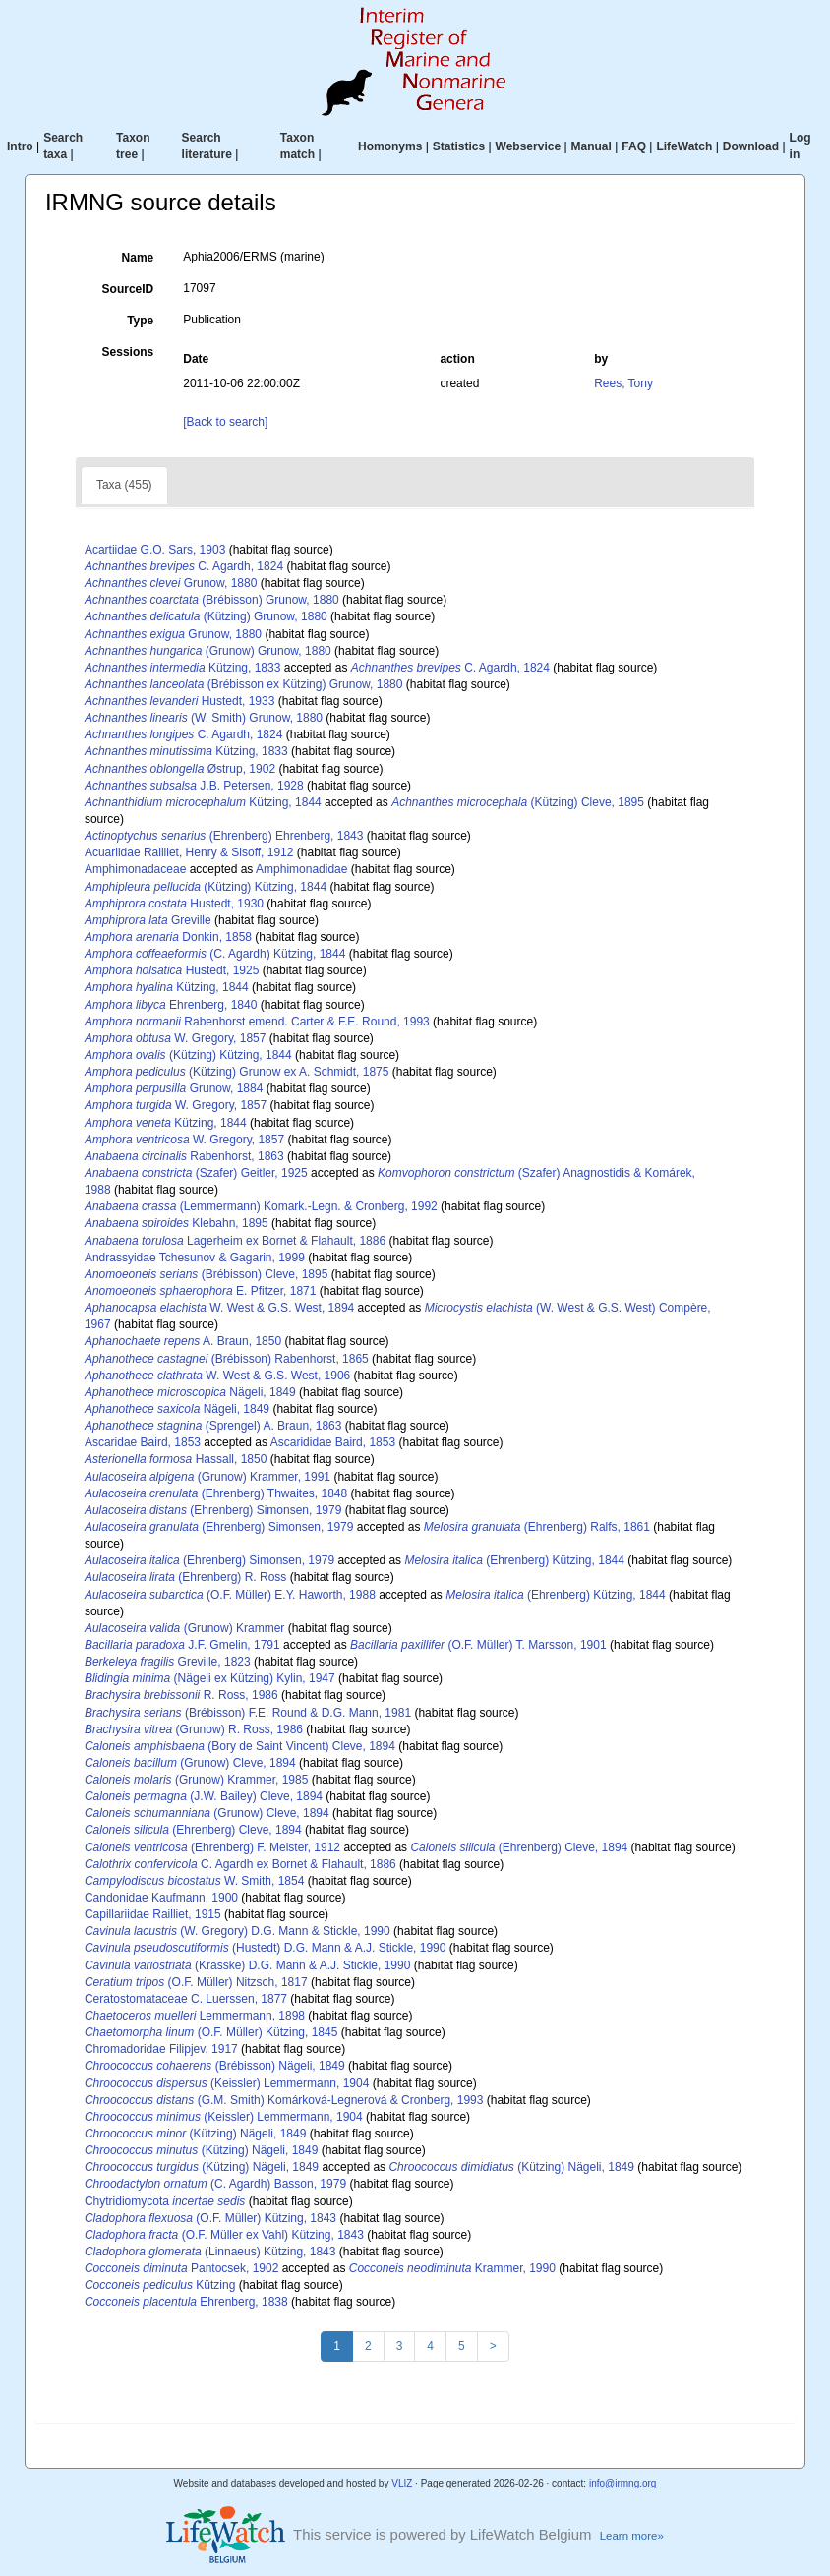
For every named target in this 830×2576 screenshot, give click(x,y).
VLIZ (401, 2483)
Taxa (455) (124, 485)
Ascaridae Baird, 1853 (143, 1442)
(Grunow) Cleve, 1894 (190, 1763)
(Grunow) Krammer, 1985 (196, 1779)
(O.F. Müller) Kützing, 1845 (211, 2032)
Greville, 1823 (168, 1662)
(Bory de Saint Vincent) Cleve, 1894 (240, 1746)
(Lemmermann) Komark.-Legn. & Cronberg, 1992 (261, 1206)
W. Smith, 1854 (194, 1881)
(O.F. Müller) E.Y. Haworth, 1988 (230, 1595)
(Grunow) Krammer (184, 1628)
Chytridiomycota (165, 2201)
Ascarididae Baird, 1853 (332, 1442)
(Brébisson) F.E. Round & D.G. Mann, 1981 (248, 1713)
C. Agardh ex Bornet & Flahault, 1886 (240, 1864)
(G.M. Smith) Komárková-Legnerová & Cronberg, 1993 (284, 2100)
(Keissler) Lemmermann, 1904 (227, 2083)
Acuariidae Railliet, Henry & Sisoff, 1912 (189, 852)
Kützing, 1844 (203, 802)
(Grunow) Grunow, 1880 (208, 651)
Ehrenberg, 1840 (171, 1005)
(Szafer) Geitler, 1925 (196, 1173)
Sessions (128, 352)
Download (751, 146)
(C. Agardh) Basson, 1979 (215, 2184)
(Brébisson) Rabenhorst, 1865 (227, 1359)
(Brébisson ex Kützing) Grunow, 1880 (244, 684)
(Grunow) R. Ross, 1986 (194, 1729)
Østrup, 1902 (180, 769)
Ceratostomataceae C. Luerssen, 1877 (186, 1999)
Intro (20, 146)
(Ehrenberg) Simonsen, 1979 (213, 1510)
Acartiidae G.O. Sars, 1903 (155, 549)
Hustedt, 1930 (174, 903)
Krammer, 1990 (452, 2268)
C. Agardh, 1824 (184, 566)
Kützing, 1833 (182, 667)
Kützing (160, 2285)
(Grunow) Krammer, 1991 (207, 1477)
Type (140, 320)
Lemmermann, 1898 (195, 2015)
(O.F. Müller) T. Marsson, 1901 (478, 1645)
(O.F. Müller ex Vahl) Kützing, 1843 (224, 2235)
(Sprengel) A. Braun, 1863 (213, 1426)
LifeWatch (684, 146)
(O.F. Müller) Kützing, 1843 (210, 2218)
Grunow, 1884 (174, 1088)
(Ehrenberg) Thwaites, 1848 (216, 1493)
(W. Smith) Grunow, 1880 (204, 718)
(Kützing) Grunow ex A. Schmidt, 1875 (237, 1072)
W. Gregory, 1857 (176, 1038)
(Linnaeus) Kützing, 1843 (210, 2251)
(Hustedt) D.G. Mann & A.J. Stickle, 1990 (265, 1948)
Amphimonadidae (301, 869)
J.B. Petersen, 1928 (194, 785)
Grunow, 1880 (171, 583)
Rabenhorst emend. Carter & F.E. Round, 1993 (257, 1021)
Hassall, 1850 (176, 1459)
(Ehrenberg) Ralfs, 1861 (537, 1527)
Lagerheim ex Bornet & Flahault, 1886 (235, 1241)
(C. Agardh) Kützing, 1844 (215, 954)
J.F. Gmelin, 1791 (182, 1645)
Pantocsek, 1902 (181, 2268)
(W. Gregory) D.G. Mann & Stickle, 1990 (237, 1931)
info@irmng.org (623, 2483)
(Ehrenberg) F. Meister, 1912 (212, 1847)
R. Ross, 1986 (181, 1695)
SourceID (128, 289)
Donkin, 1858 (168, 937)
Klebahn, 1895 (176, 1223)
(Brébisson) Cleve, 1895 (206, 1274)
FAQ (634, 146)
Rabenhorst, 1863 (184, 1156)
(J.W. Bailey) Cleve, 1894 (204, 1796)
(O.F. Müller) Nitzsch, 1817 (196, 1982)
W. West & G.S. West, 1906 (217, 1375)
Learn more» (632, 2536)
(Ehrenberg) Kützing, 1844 (513, 1560)
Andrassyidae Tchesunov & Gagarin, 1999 (195, 1257)
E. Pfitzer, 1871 (201, 1291)
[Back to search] (225, 422)
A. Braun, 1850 (183, 1341)
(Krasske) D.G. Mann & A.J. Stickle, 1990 (247, 1965)
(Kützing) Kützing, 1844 (205, 887)
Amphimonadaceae (135, 869)
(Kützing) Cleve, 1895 (517, 802)
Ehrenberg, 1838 (186, 2302)
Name (138, 257)
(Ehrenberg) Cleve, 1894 (193, 1830)
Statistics (459, 146)
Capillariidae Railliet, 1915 (153, 1914)
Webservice (529, 146)
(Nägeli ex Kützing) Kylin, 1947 (210, 1678)
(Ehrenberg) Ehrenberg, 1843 (224, 836)
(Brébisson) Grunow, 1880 (212, 600)
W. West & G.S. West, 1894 (219, 1308)
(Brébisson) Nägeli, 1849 (215, 2066)
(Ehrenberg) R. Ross (185, 1577)
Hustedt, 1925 (172, 970)
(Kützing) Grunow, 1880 (206, 616)
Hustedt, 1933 (179, 701)
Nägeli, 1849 (190, 1392)
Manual (591, 146)
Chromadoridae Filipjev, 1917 (161, 2049)
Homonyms (390, 146)
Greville (148, 920)
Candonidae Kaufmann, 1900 (161, 1897)
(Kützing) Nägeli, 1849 (195, 2133)
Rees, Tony (623, 383)
